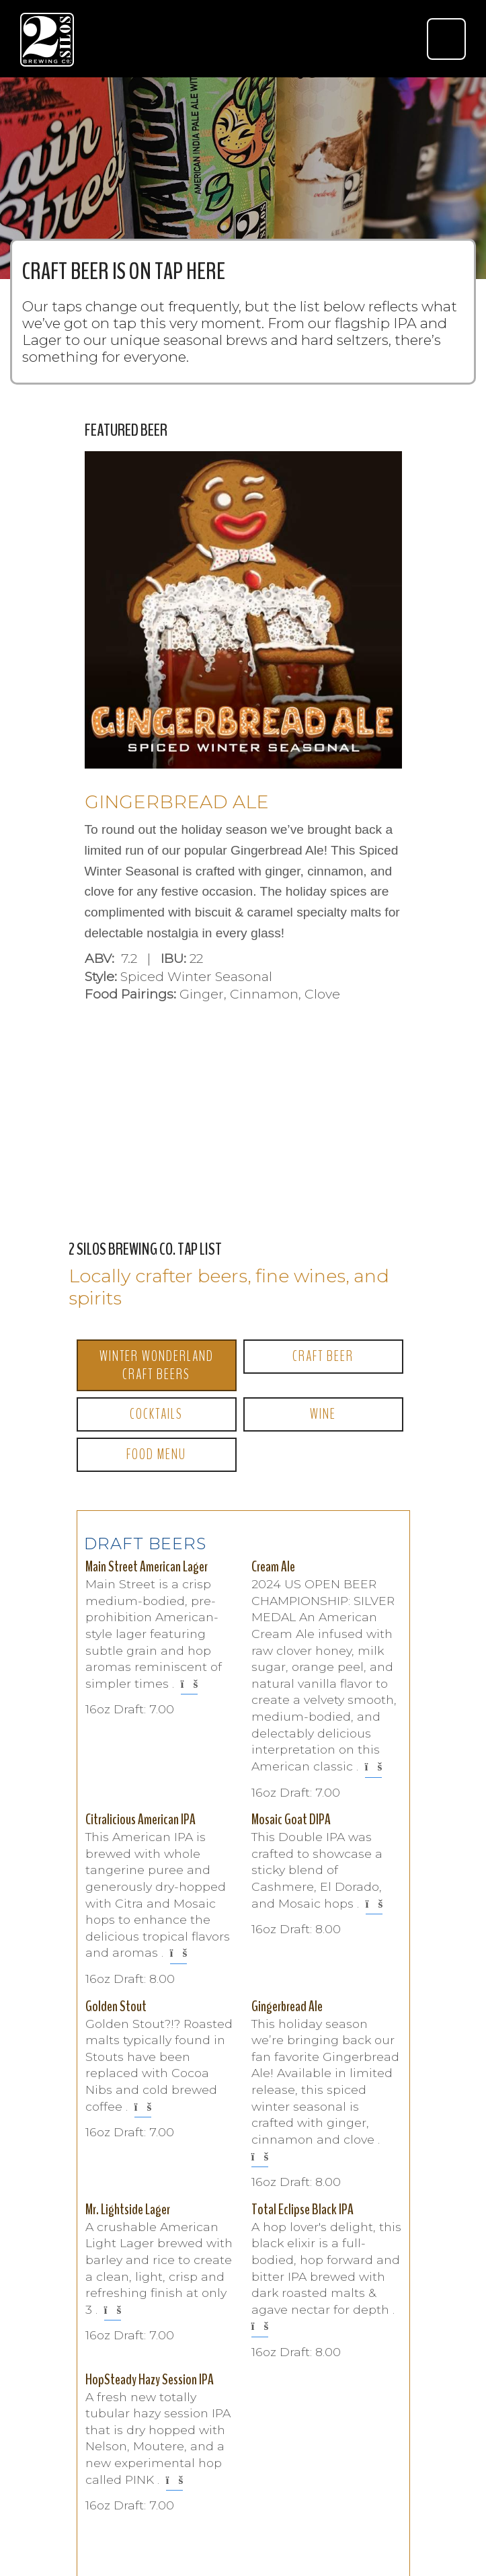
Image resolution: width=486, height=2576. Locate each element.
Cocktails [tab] (156, 1414)
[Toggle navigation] (446, 39)
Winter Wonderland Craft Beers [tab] (156, 1365)
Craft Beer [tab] (323, 1356)
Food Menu (156, 1454)
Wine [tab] (323, 1414)
